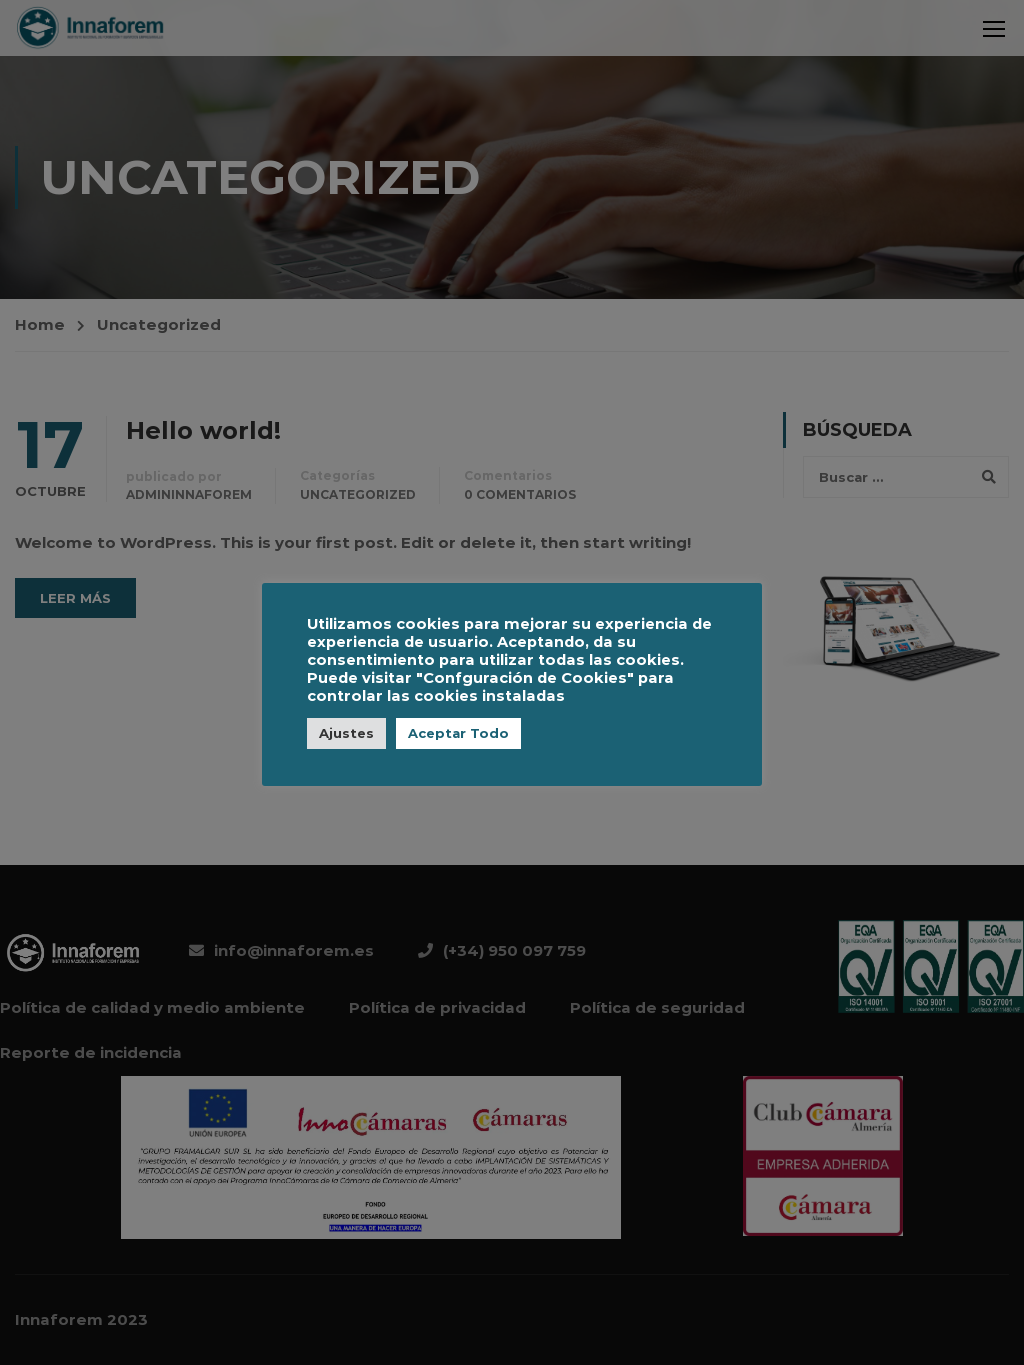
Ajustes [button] (346, 733)
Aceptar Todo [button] (458, 733)
